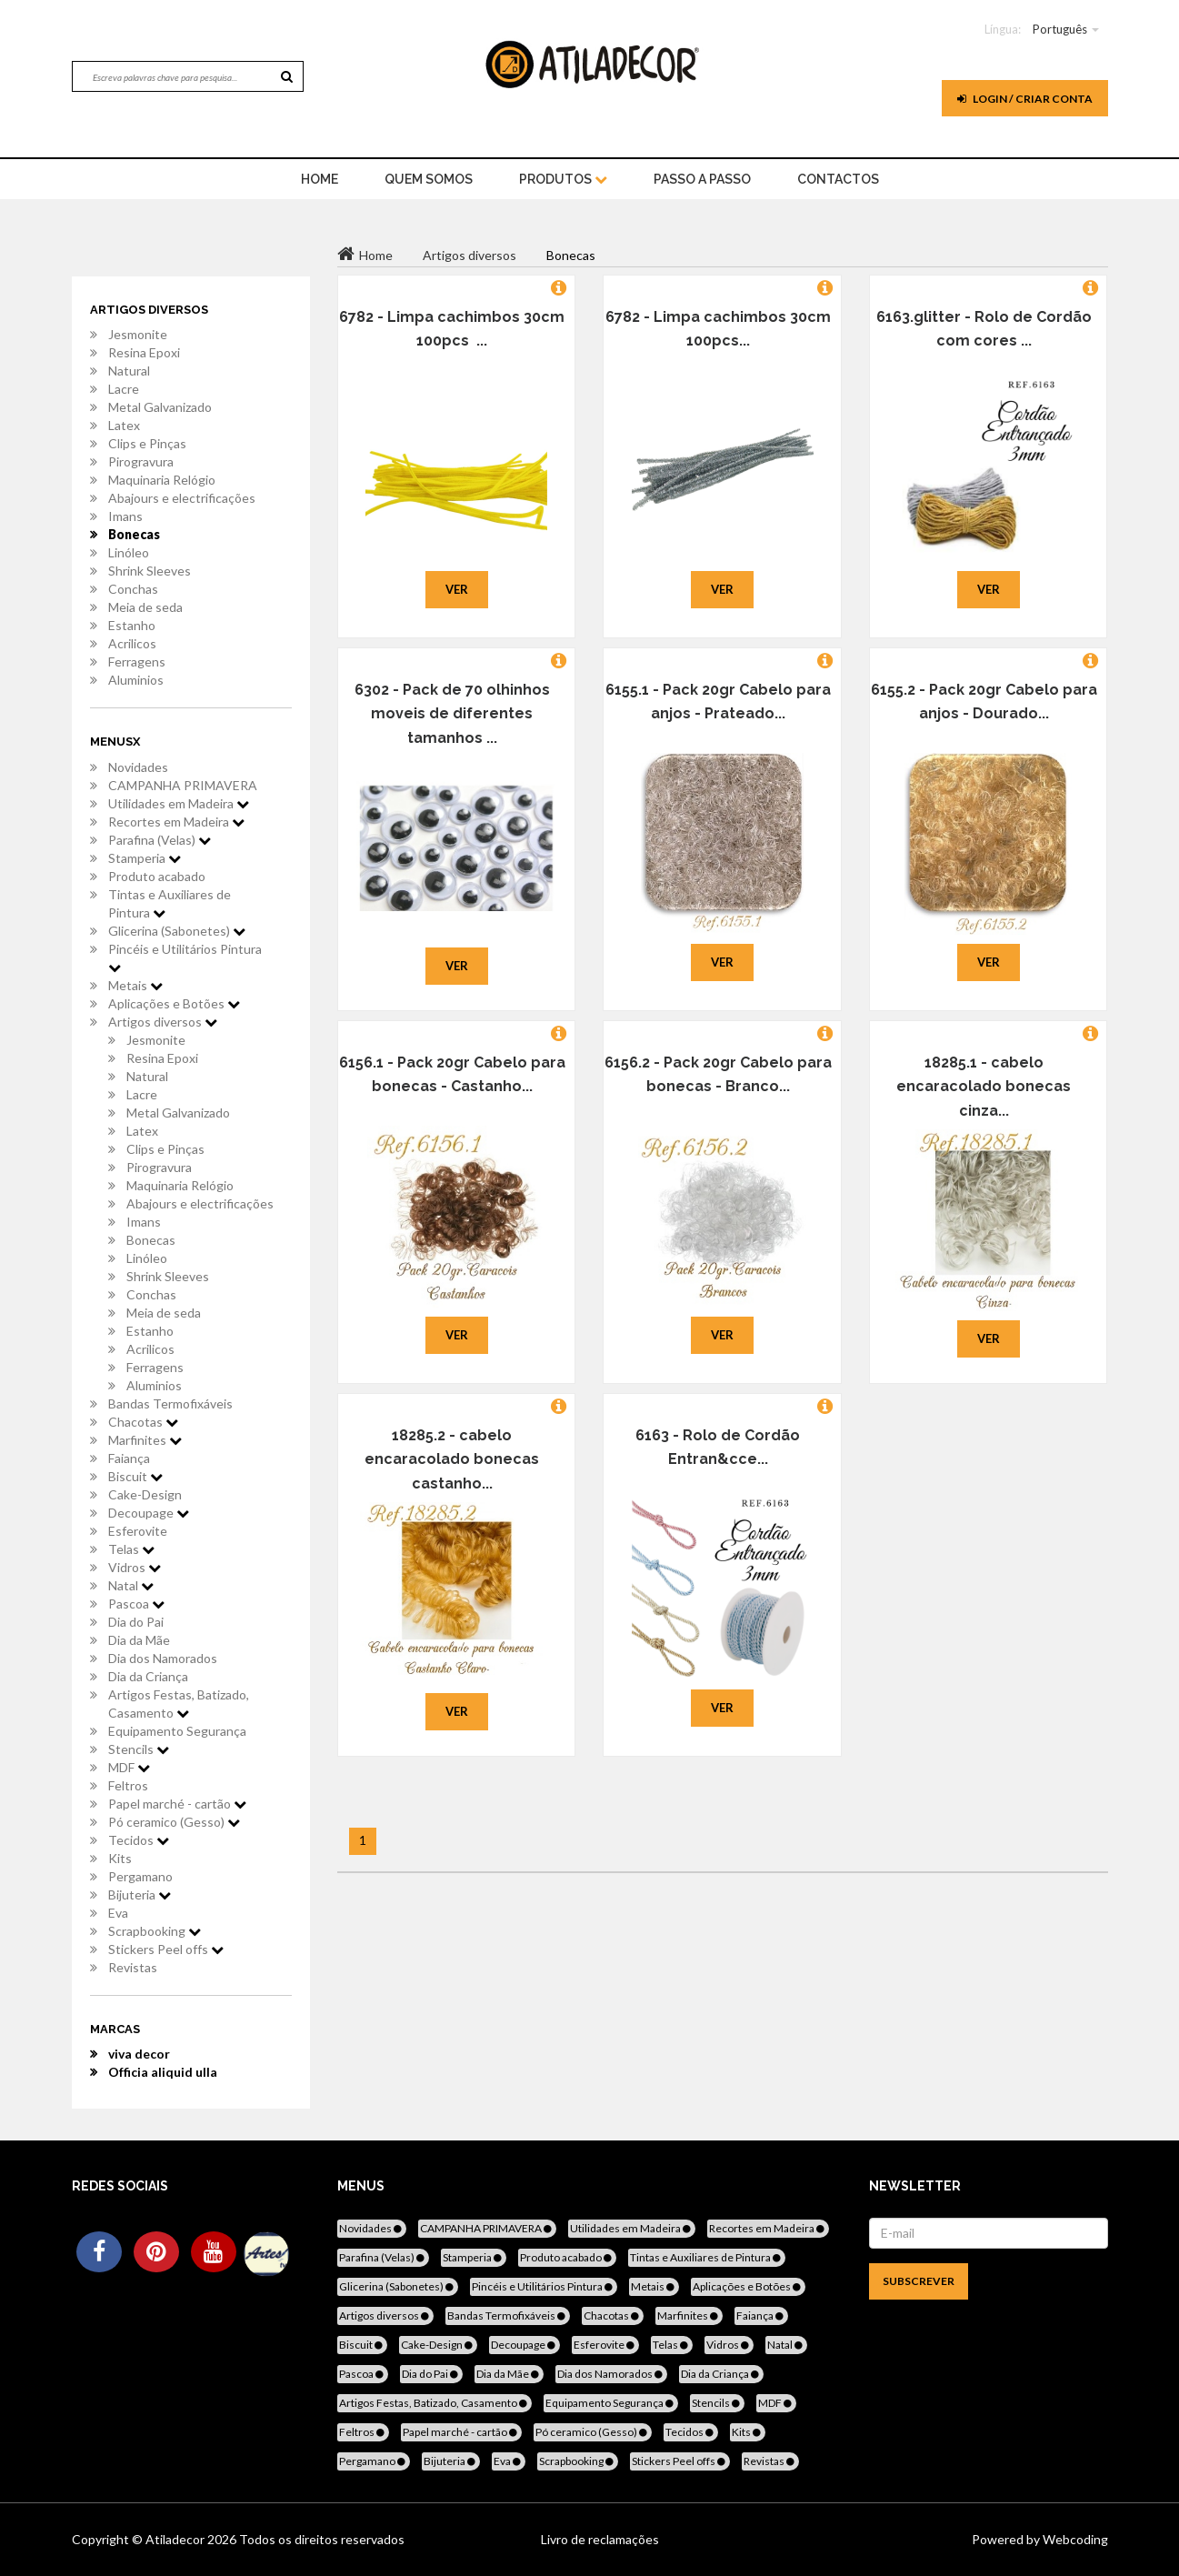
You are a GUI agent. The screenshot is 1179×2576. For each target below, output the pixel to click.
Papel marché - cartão (177, 1803)
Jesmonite (137, 334)
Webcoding (1074, 2539)
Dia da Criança (148, 1676)
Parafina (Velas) (159, 839)
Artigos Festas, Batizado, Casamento (178, 1703)
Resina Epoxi (144, 352)
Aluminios (136, 679)
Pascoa (136, 1603)
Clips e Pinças (147, 443)
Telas (131, 1549)
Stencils (138, 1749)
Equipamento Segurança (177, 1731)
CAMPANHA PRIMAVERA (182, 785)
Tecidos (138, 1840)
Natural (129, 370)
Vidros (134, 1567)
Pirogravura (141, 461)
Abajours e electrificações (181, 498)
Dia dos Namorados (162, 1658)
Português (1060, 29)
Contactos (838, 179)
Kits (120, 1858)
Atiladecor (176, 2539)
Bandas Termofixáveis (170, 1403)
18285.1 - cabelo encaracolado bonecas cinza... (983, 1086)
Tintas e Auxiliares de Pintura (169, 903)
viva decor (139, 2053)
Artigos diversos (162, 1021)
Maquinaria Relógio (161, 479)
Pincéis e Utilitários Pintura (185, 957)
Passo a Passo (702, 179)
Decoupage (148, 1512)
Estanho (131, 625)
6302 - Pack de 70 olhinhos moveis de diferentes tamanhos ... (452, 714)
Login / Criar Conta (1025, 98)
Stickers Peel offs (166, 1949)
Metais (135, 985)
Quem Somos (429, 179)
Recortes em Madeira (176, 821)
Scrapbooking (154, 1931)
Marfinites (145, 1440)
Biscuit (135, 1476)
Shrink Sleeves (149, 570)
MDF (129, 1767)
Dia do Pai (136, 1621)
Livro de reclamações (600, 2539)
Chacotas (143, 1421)
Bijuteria (139, 1894)
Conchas (133, 588)
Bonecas (134, 534)
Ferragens (136, 661)
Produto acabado (156, 876)
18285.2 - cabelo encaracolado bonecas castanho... (452, 1459)
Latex (124, 425)
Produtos (563, 179)
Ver (456, 589)
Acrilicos (132, 643)
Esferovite (137, 1531)
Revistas (132, 1967)
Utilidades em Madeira (178, 803)
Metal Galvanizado (160, 407)
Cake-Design (145, 1494)
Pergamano (140, 1876)
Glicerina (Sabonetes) (176, 930)
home (319, 179)
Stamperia (144, 858)
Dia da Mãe (139, 1640)
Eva (118, 1912)
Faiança (129, 1458)
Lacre (123, 388)
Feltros (128, 1785)
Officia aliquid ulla (162, 2072)
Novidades (138, 767)
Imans (125, 516)
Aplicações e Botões (174, 1003)
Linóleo (128, 552)
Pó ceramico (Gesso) (174, 1821)
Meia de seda (145, 607)
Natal (131, 1585)
